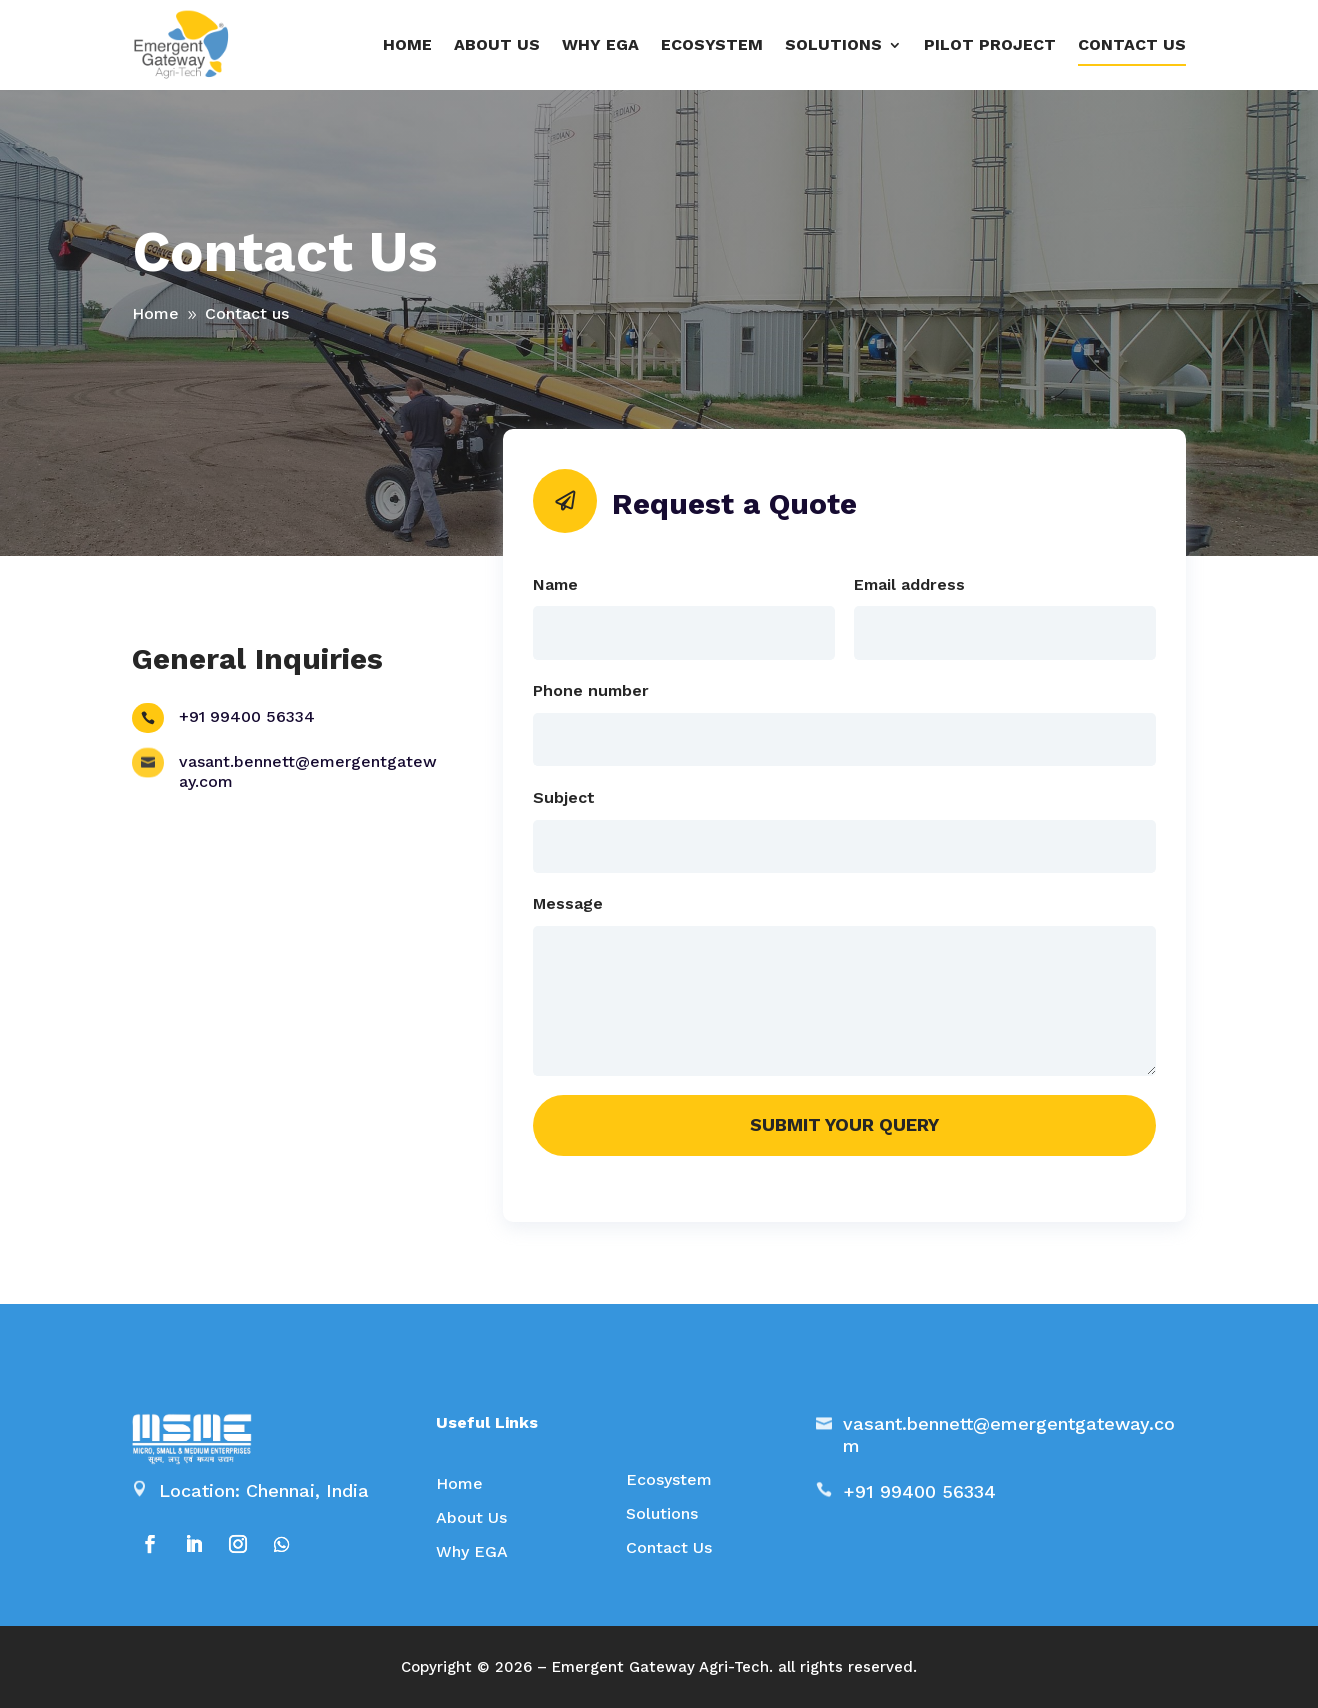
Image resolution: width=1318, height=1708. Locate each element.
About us (497, 44)
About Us (471, 1517)
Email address (909, 584)
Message (568, 903)
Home (407, 44)
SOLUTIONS (833, 44)
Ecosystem (712, 44)
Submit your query (844, 1124)
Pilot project (990, 44)
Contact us (1132, 44)
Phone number (591, 690)
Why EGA (600, 44)
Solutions (662, 1513)
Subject (564, 797)
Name (555, 584)
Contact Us (669, 1547)
